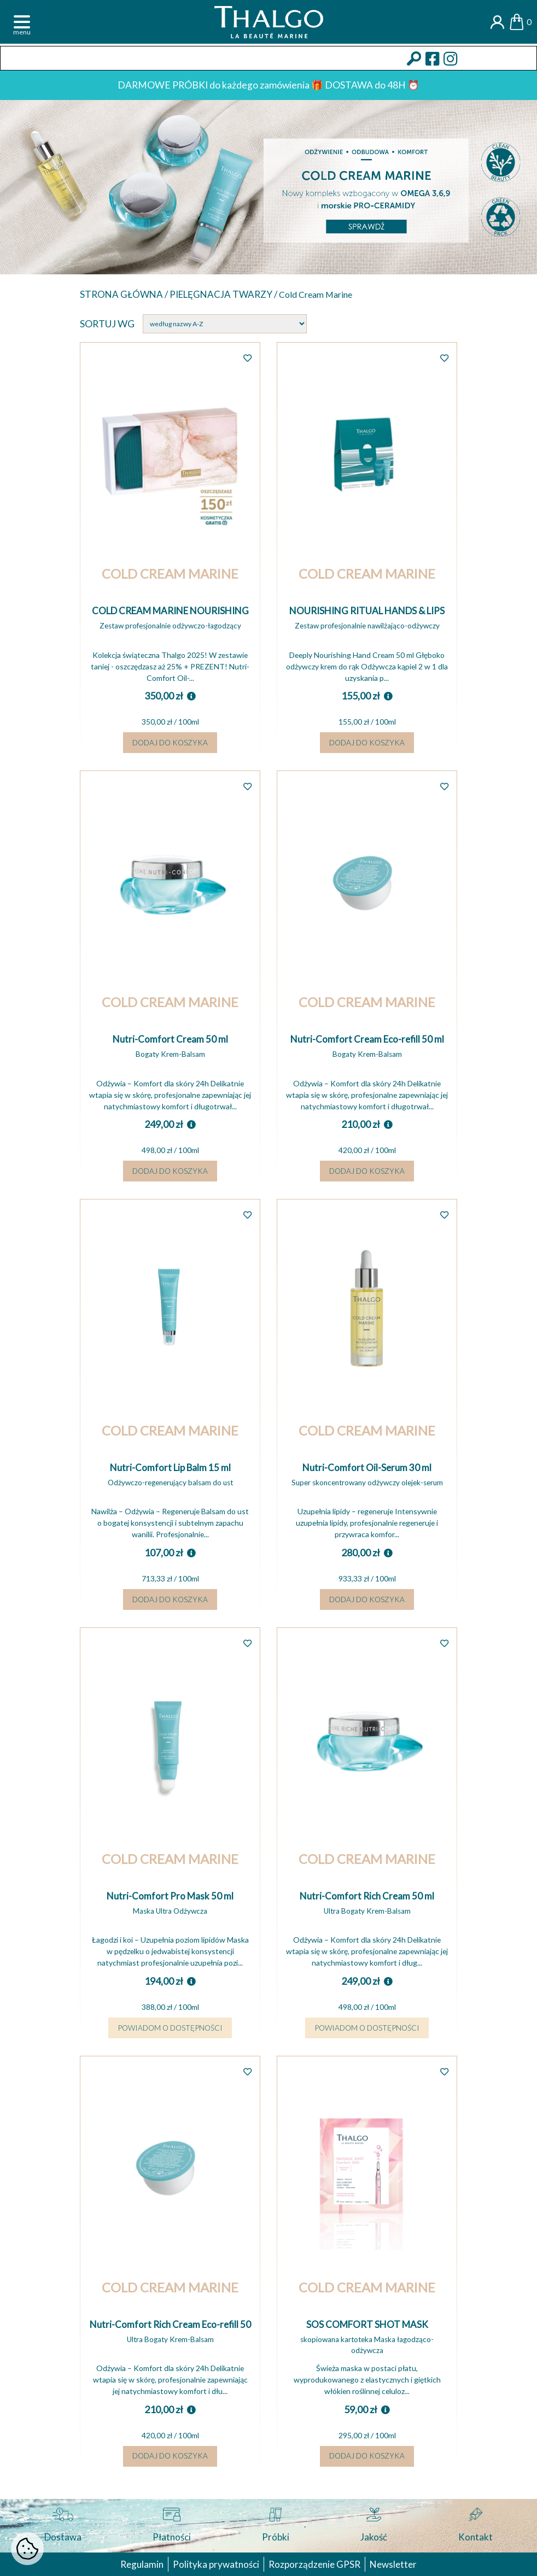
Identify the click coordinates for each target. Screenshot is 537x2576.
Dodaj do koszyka (170, 745)
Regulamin (138, 2564)
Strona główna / (126, 295)
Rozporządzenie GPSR (315, 2564)
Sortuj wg (107, 325)
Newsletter (396, 2564)
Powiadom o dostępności (170, 2038)
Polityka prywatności (214, 2564)
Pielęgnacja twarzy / (229, 295)
